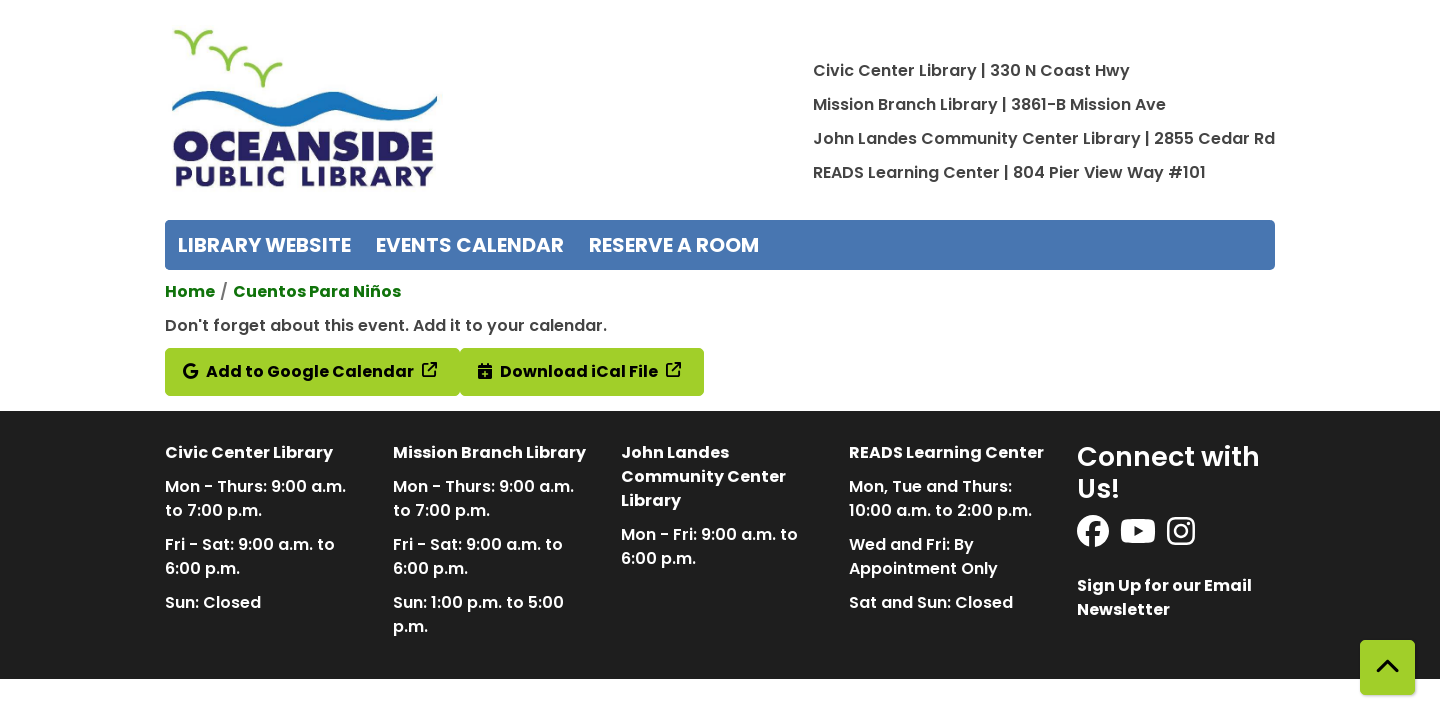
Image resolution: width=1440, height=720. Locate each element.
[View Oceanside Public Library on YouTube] (1139, 537)
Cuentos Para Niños (317, 291)
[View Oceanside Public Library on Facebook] (1094, 537)
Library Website (264, 245)
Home (190, 291)
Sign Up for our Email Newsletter (1164, 597)
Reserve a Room (674, 245)
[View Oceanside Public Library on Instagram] (1181, 537)
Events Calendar (470, 245)
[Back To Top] (1387, 667)
